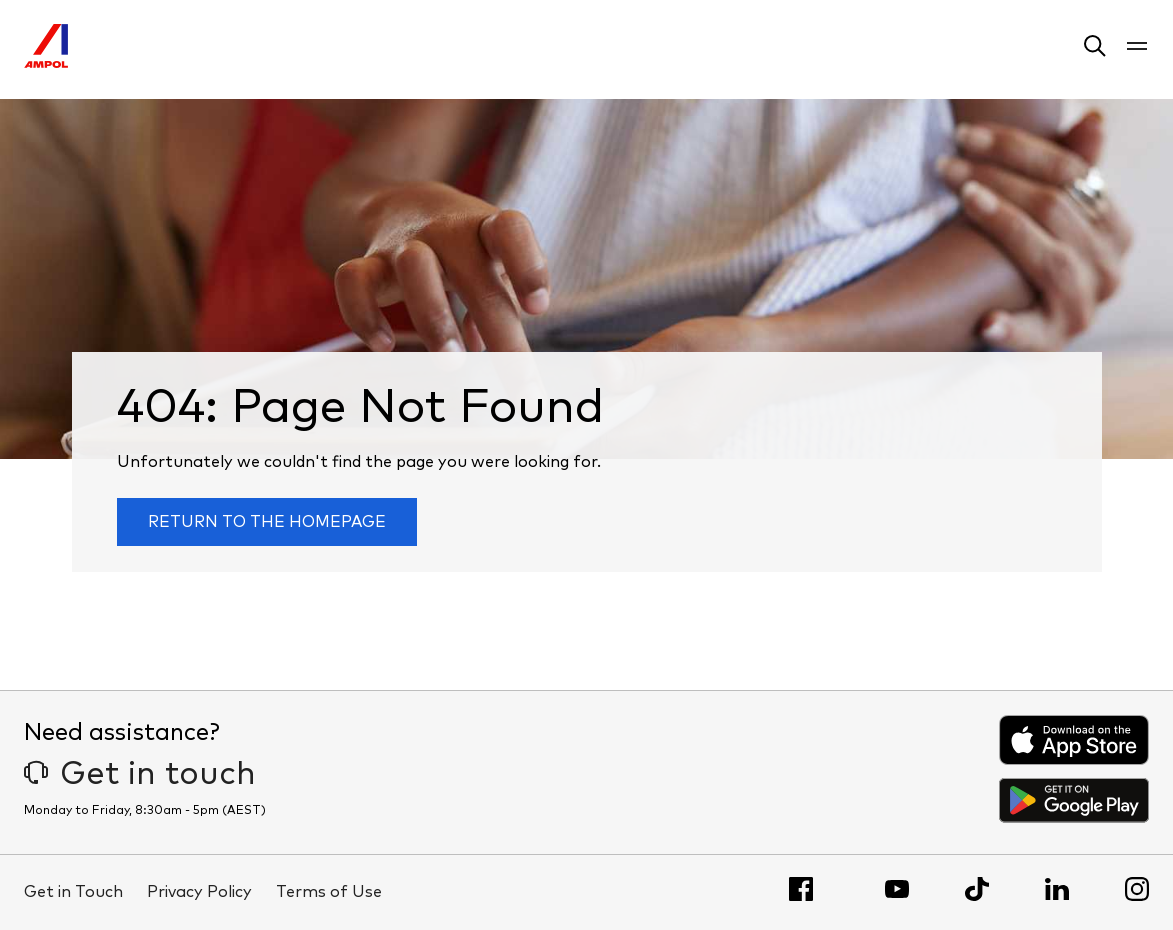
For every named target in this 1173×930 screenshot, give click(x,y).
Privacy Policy (199, 892)
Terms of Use (329, 892)
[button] (1095, 49)
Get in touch (140, 775)
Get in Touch (73, 892)
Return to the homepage (267, 522)
